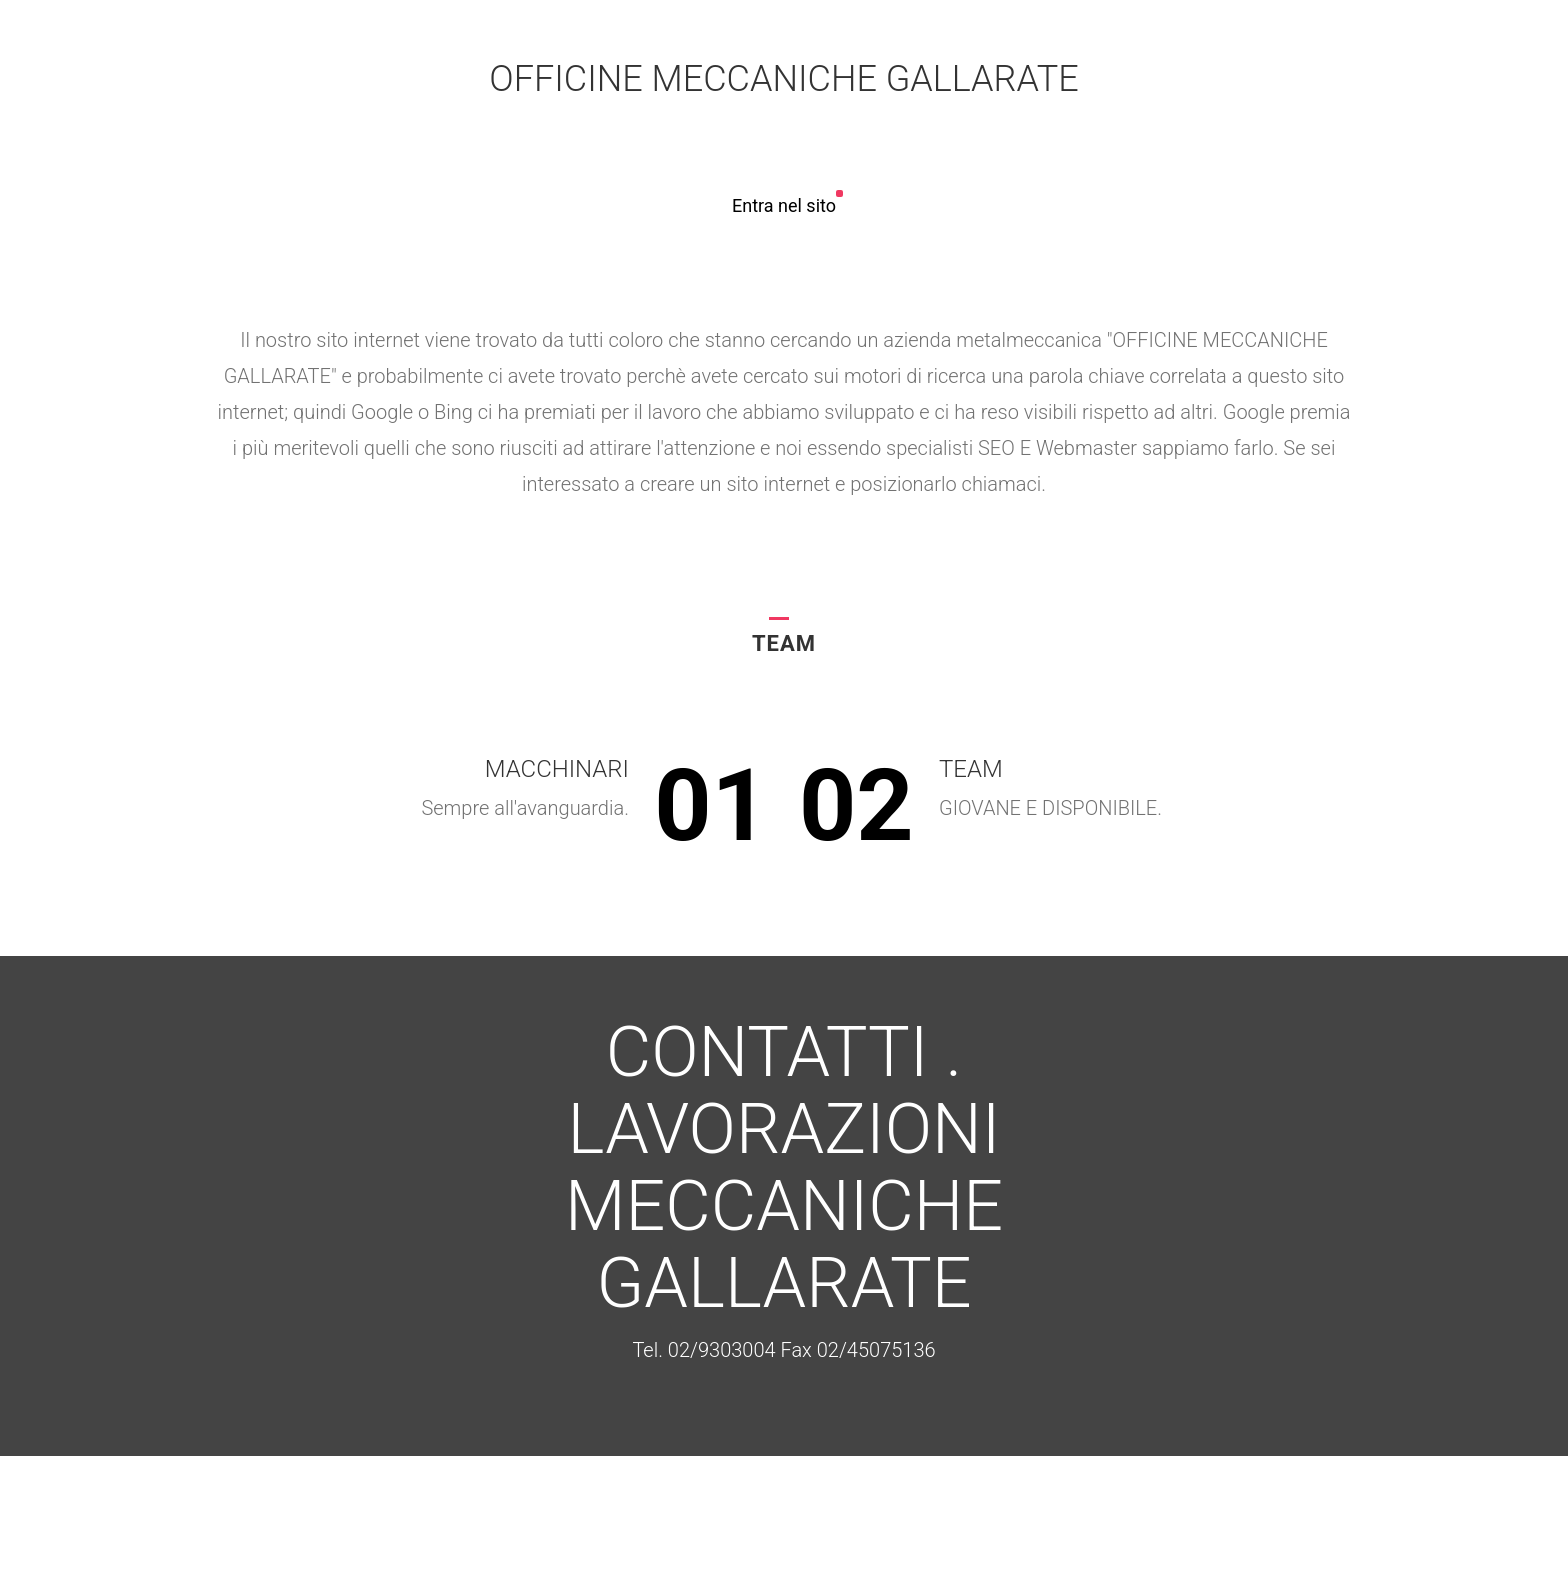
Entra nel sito (784, 205)
